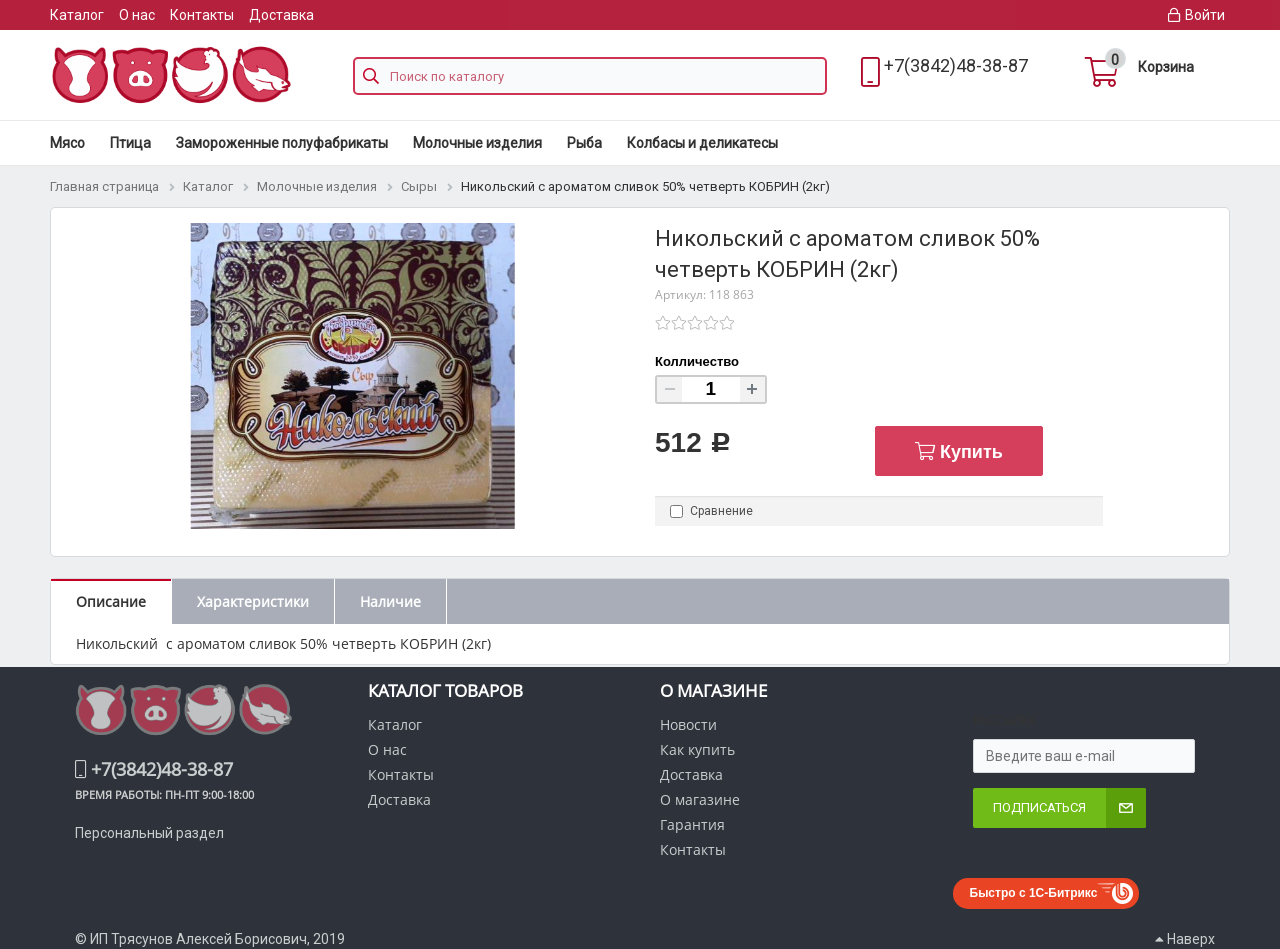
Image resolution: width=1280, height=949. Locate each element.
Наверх (1185, 939)
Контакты (202, 15)
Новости (688, 724)
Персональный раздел (149, 833)
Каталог (77, 15)
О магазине (700, 799)
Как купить (697, 749)
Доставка (281, 15)
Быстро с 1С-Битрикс (1034, 893)
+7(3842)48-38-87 (956, 65)
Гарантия (692, 824)
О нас (137, 15)
